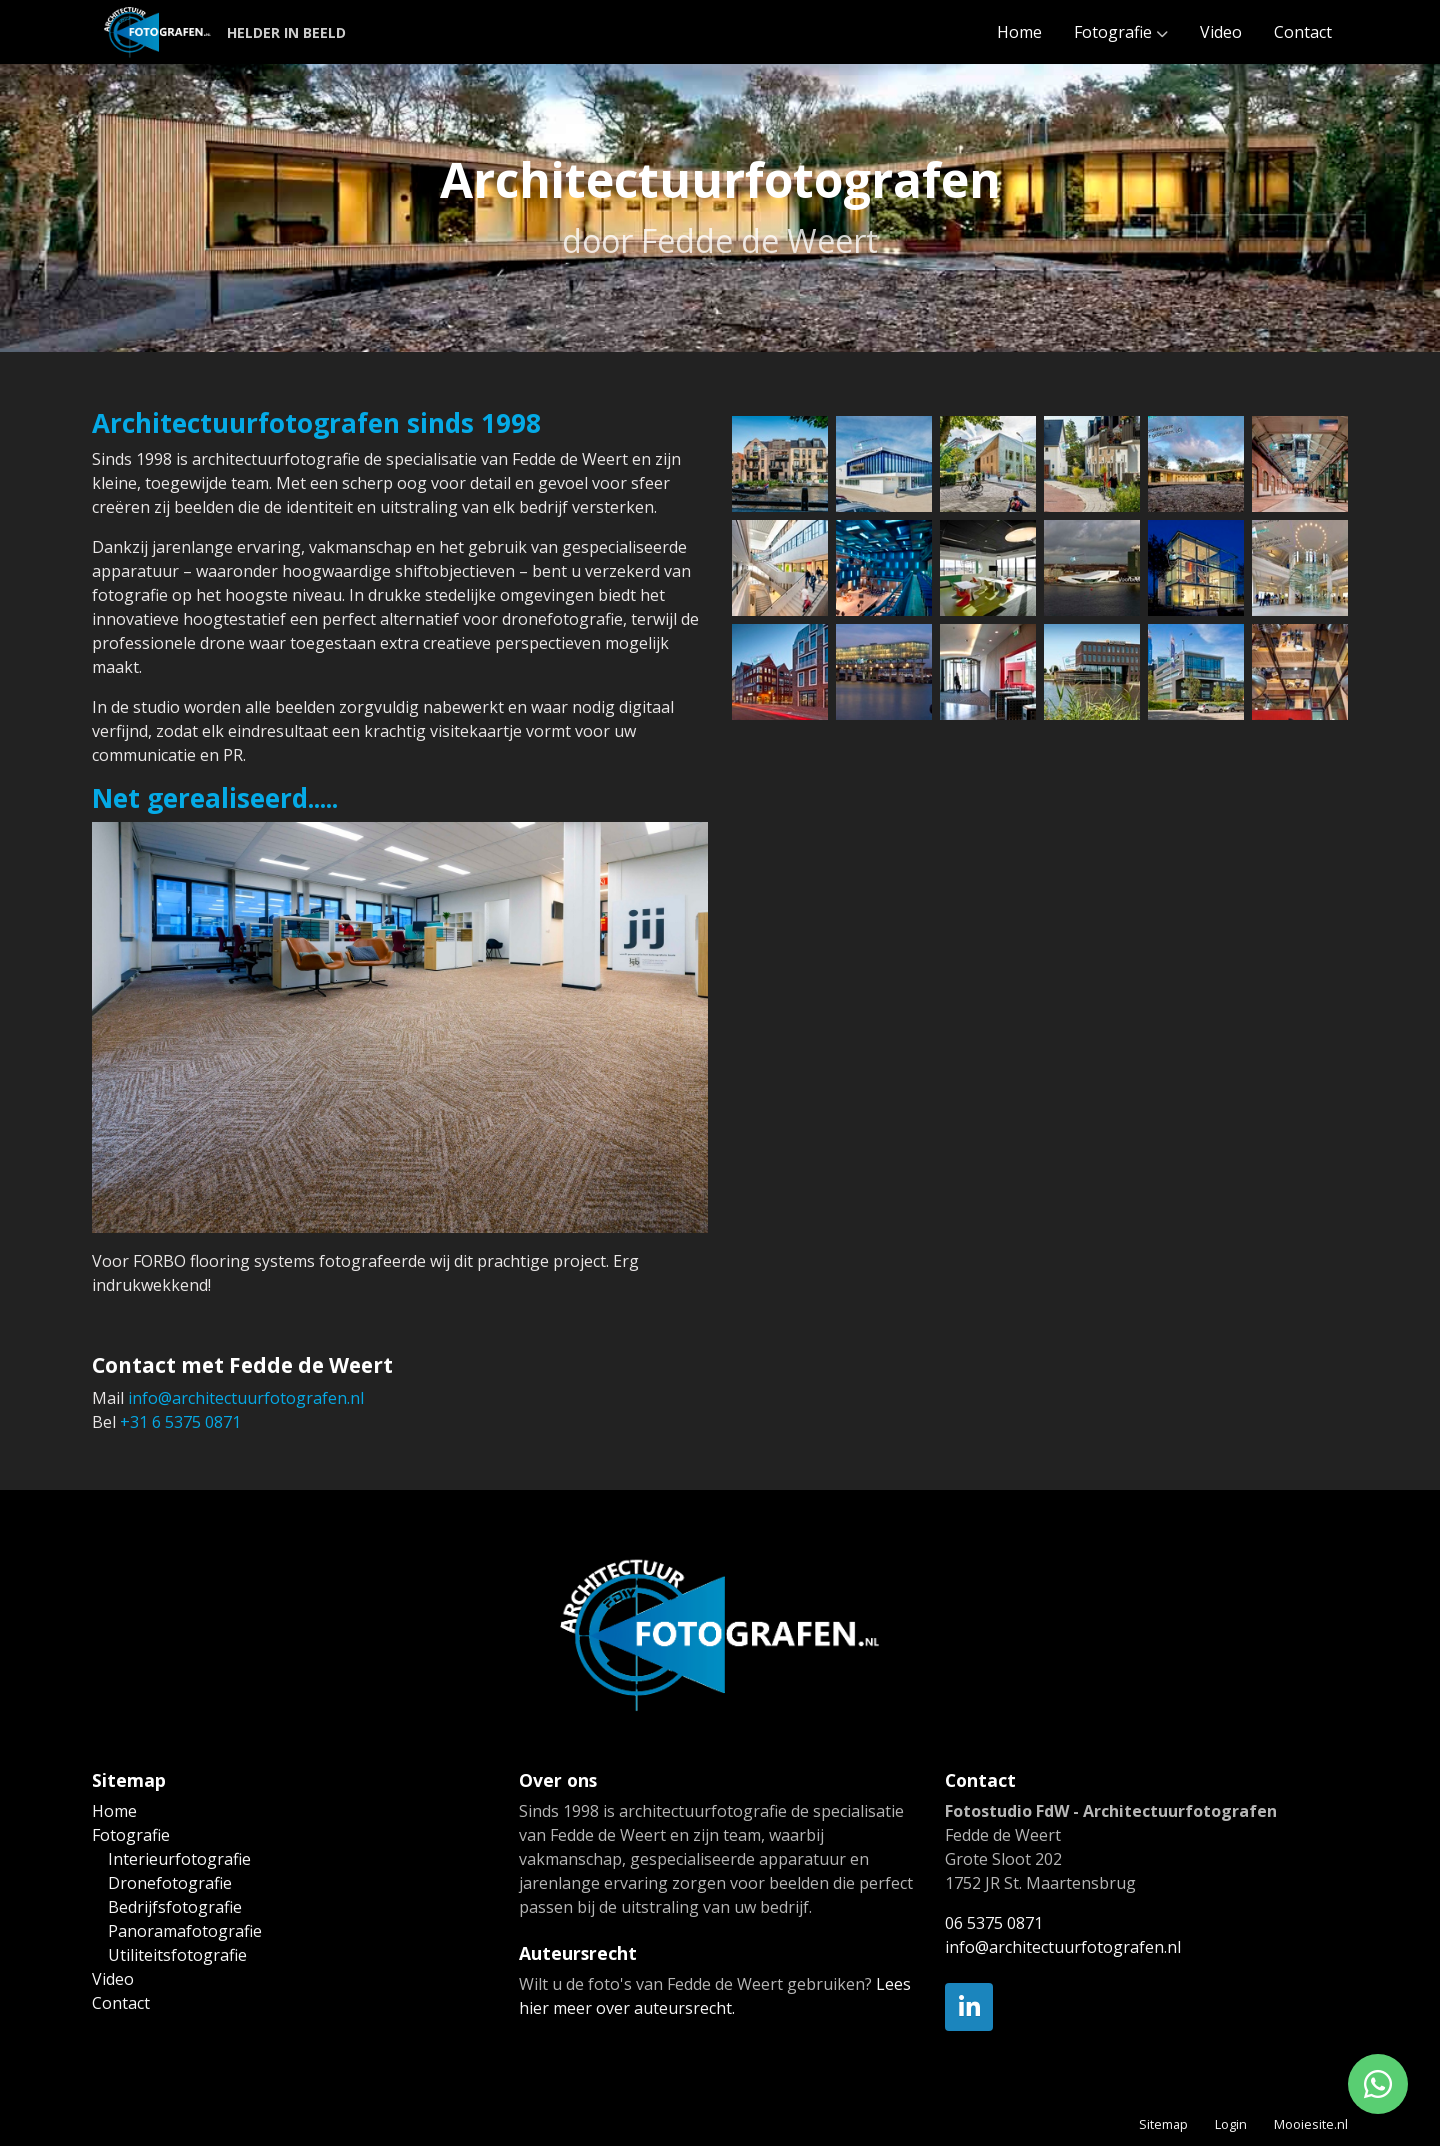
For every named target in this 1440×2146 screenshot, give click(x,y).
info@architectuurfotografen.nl (246, 1398)
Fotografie (1113, 32)
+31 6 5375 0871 (180, 1422)
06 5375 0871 (994, 1923)
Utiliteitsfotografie (177, 1955)
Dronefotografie (170, 1883)
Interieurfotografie (179, 1859)
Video (1221, 32)
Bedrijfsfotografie (175, 1907)
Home (1019, 32)
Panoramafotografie (185, 1931)
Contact (1303, 32)
